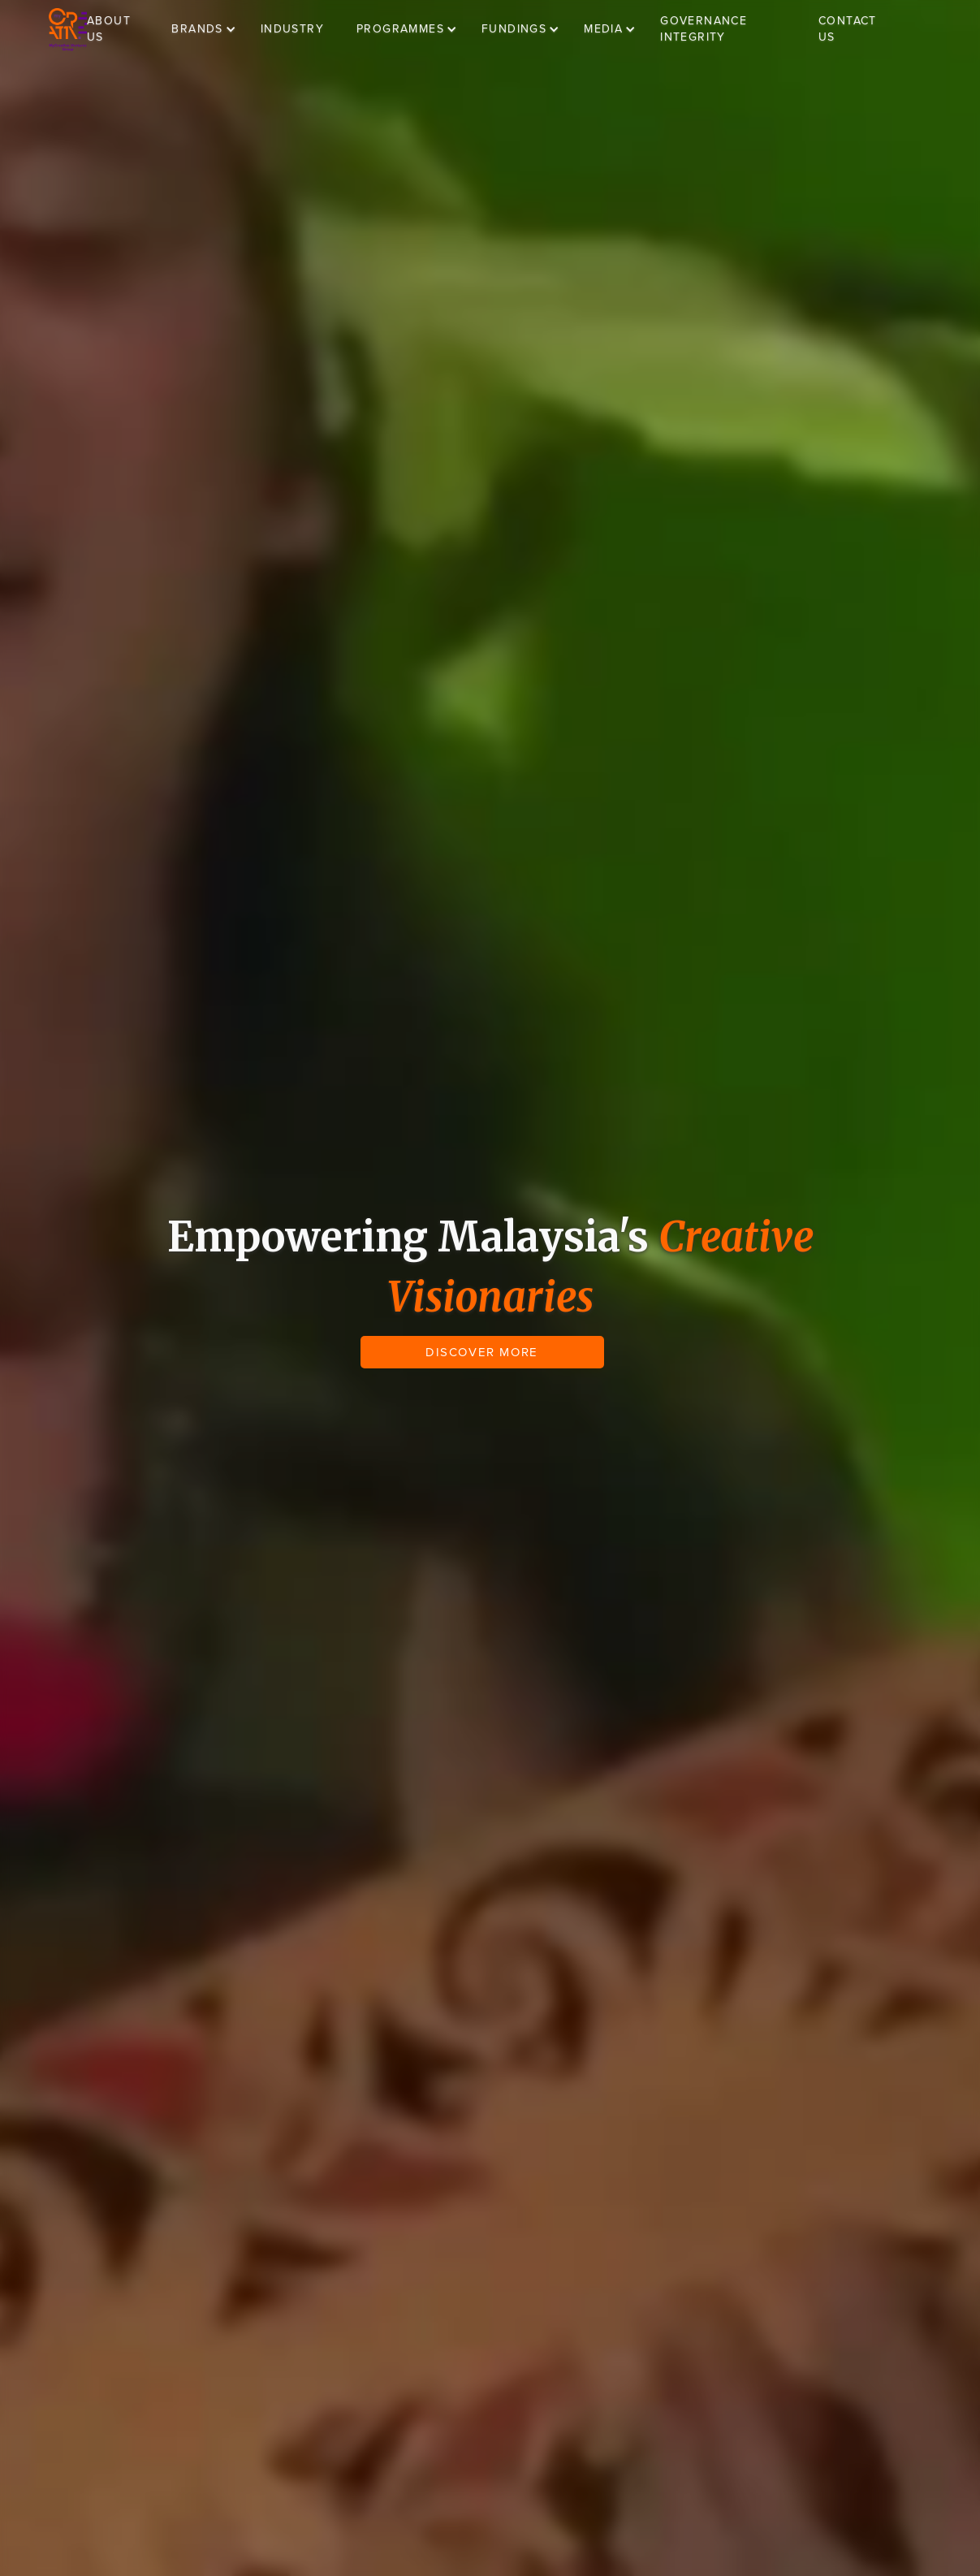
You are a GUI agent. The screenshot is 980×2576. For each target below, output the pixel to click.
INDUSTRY (292, 29)
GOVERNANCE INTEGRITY (703, 29)
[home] (68, 29)
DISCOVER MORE (481, 1352)
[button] (211, 29)
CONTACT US (847, 29)
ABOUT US (109, 29)
